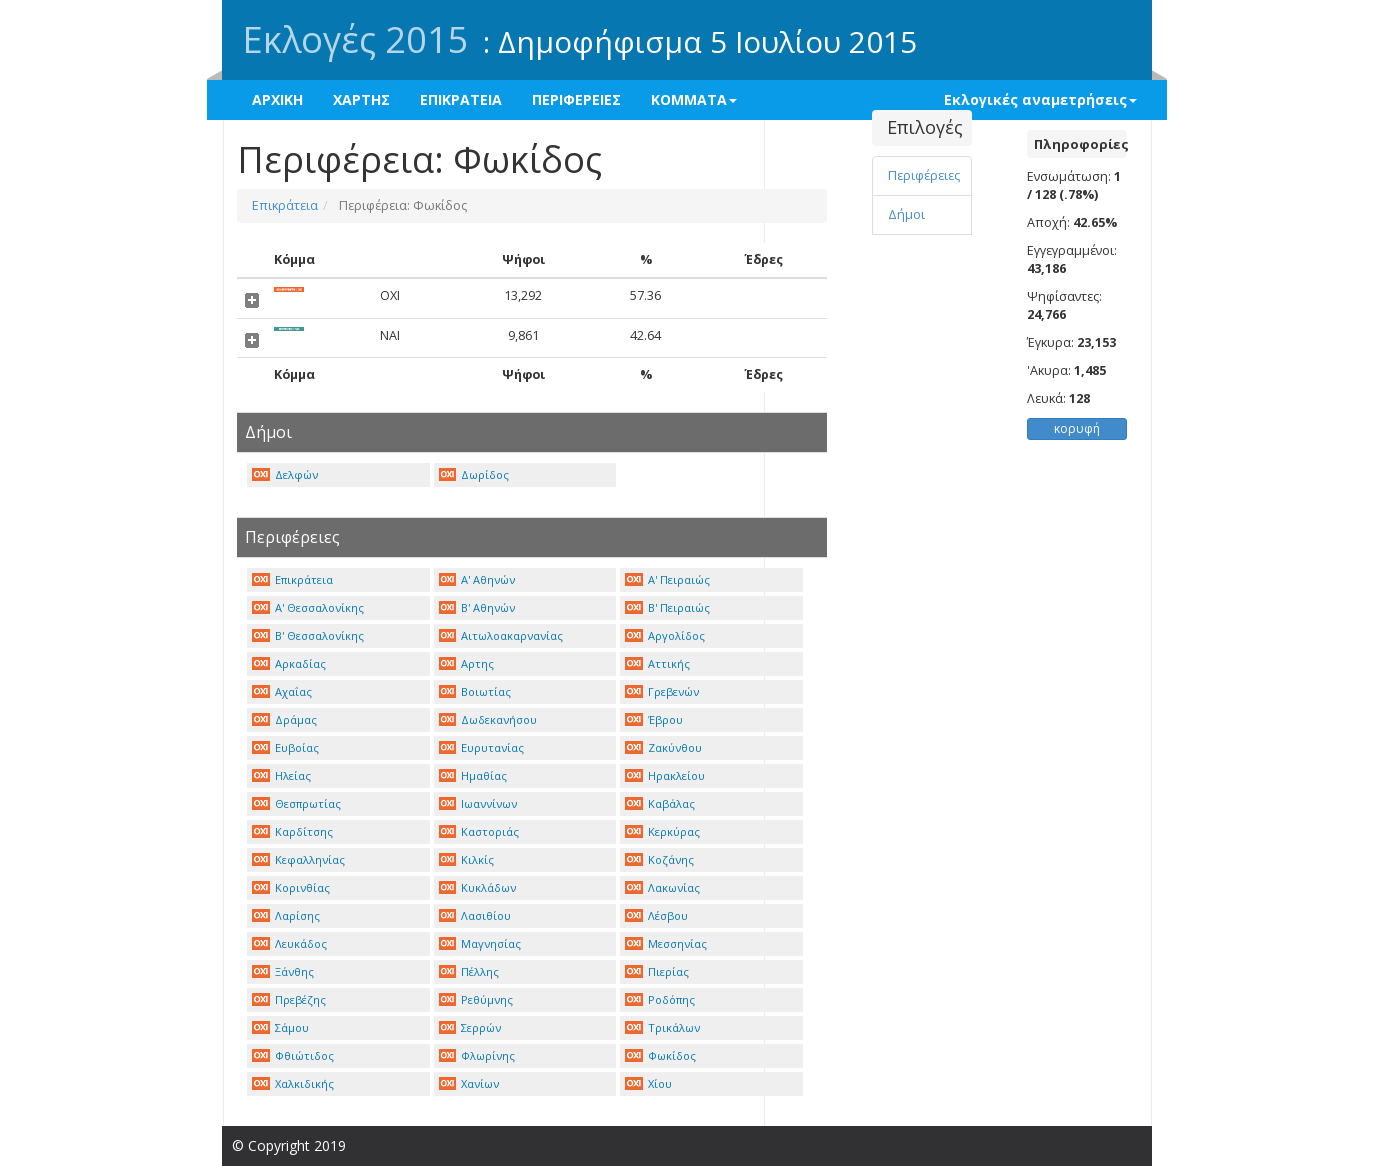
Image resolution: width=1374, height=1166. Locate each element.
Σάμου (280, 1027)
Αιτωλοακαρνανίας (501, 635)
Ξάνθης (283, 971)
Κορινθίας (291, 887)
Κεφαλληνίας (298, 859)
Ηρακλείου (665, 775)
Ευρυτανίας (482, 747)
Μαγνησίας (480, 943)
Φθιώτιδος (293, 1055)
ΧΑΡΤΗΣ (361, 99)
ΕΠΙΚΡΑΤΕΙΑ (461, 99)
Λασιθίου (475, 915)
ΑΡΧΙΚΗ (277, 99)
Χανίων (469, 1083)
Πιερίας (657, 971)
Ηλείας (281, 775)
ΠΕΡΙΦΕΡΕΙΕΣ (576, 99)
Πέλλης (469, 971)
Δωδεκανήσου (488, 719)
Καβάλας (660, 803)
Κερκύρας (662, 831)
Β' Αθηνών (477, 607)
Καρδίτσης (292, 831)
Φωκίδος (660, 1055)
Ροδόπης (660, 999)
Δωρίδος (474, 474)
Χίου (648, 1083)
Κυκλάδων (478, 887)
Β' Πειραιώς (667, 607)
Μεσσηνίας (666, 943)
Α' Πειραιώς (667, 579)
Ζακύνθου (663, 747)
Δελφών (285, 474)
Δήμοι (906, 214)
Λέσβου (656, 915)
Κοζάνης (659, 859)
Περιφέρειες (924, 175)
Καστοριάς (479, 831)
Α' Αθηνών (477, 579)
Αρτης (467, 663)
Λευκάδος (289, 943)
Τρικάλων (662, 1027)
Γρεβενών (662, 691)
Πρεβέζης (289, 999)
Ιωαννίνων (478, 803)
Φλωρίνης (477, 1055)
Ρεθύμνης (476, 999)
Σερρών (470, 1027)
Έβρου (654, 719)
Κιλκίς (467, 859)
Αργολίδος (665, 635)
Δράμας (284, 719)
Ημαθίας (473, 775)
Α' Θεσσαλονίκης (308, 607)
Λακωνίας (662, 887)
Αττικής (657, 663)
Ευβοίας (285, 747)
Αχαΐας (282, 691)
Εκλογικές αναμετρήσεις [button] (1040, 99)
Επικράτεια (285, 205)
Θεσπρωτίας (296, 803)
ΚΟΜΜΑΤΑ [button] (694, 99)
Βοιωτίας (475, 691)
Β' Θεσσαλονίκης (308, 635)
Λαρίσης (286, 915)
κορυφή (1077, 428)
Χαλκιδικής (293, 1083)
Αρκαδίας (289, 663)
